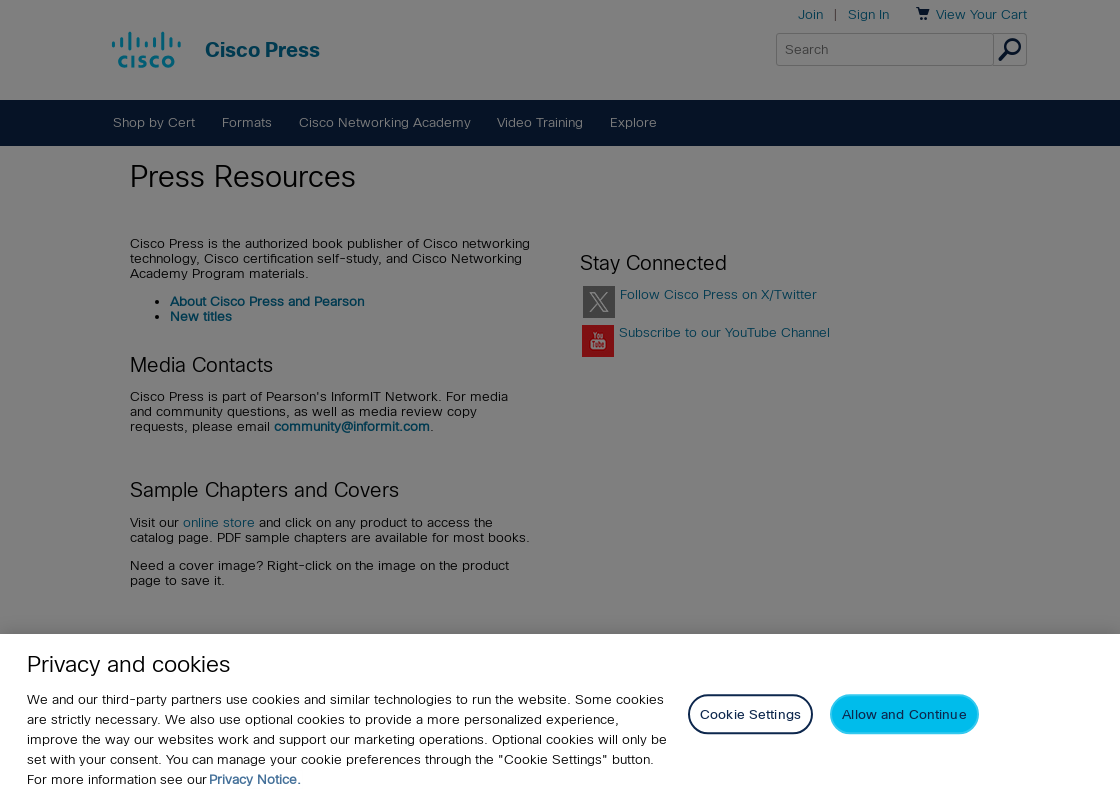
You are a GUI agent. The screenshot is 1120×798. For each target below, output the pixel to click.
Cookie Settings (750, 715)
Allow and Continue (904, 715)
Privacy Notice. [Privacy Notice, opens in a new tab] (255, 779)
